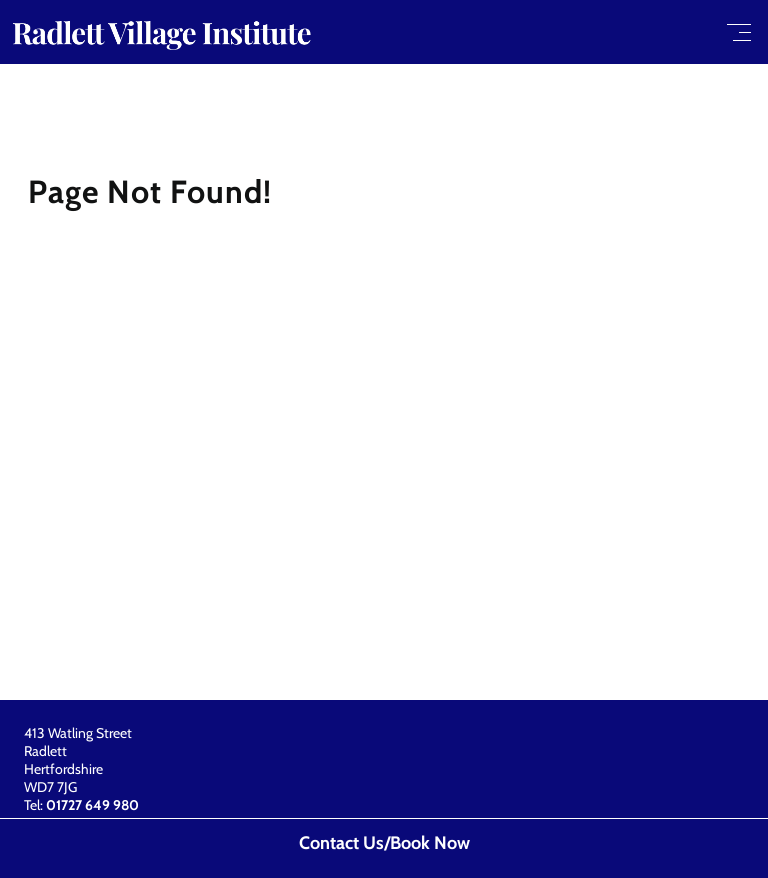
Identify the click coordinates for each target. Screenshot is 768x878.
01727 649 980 (92, 805)
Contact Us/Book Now (384, 843)
